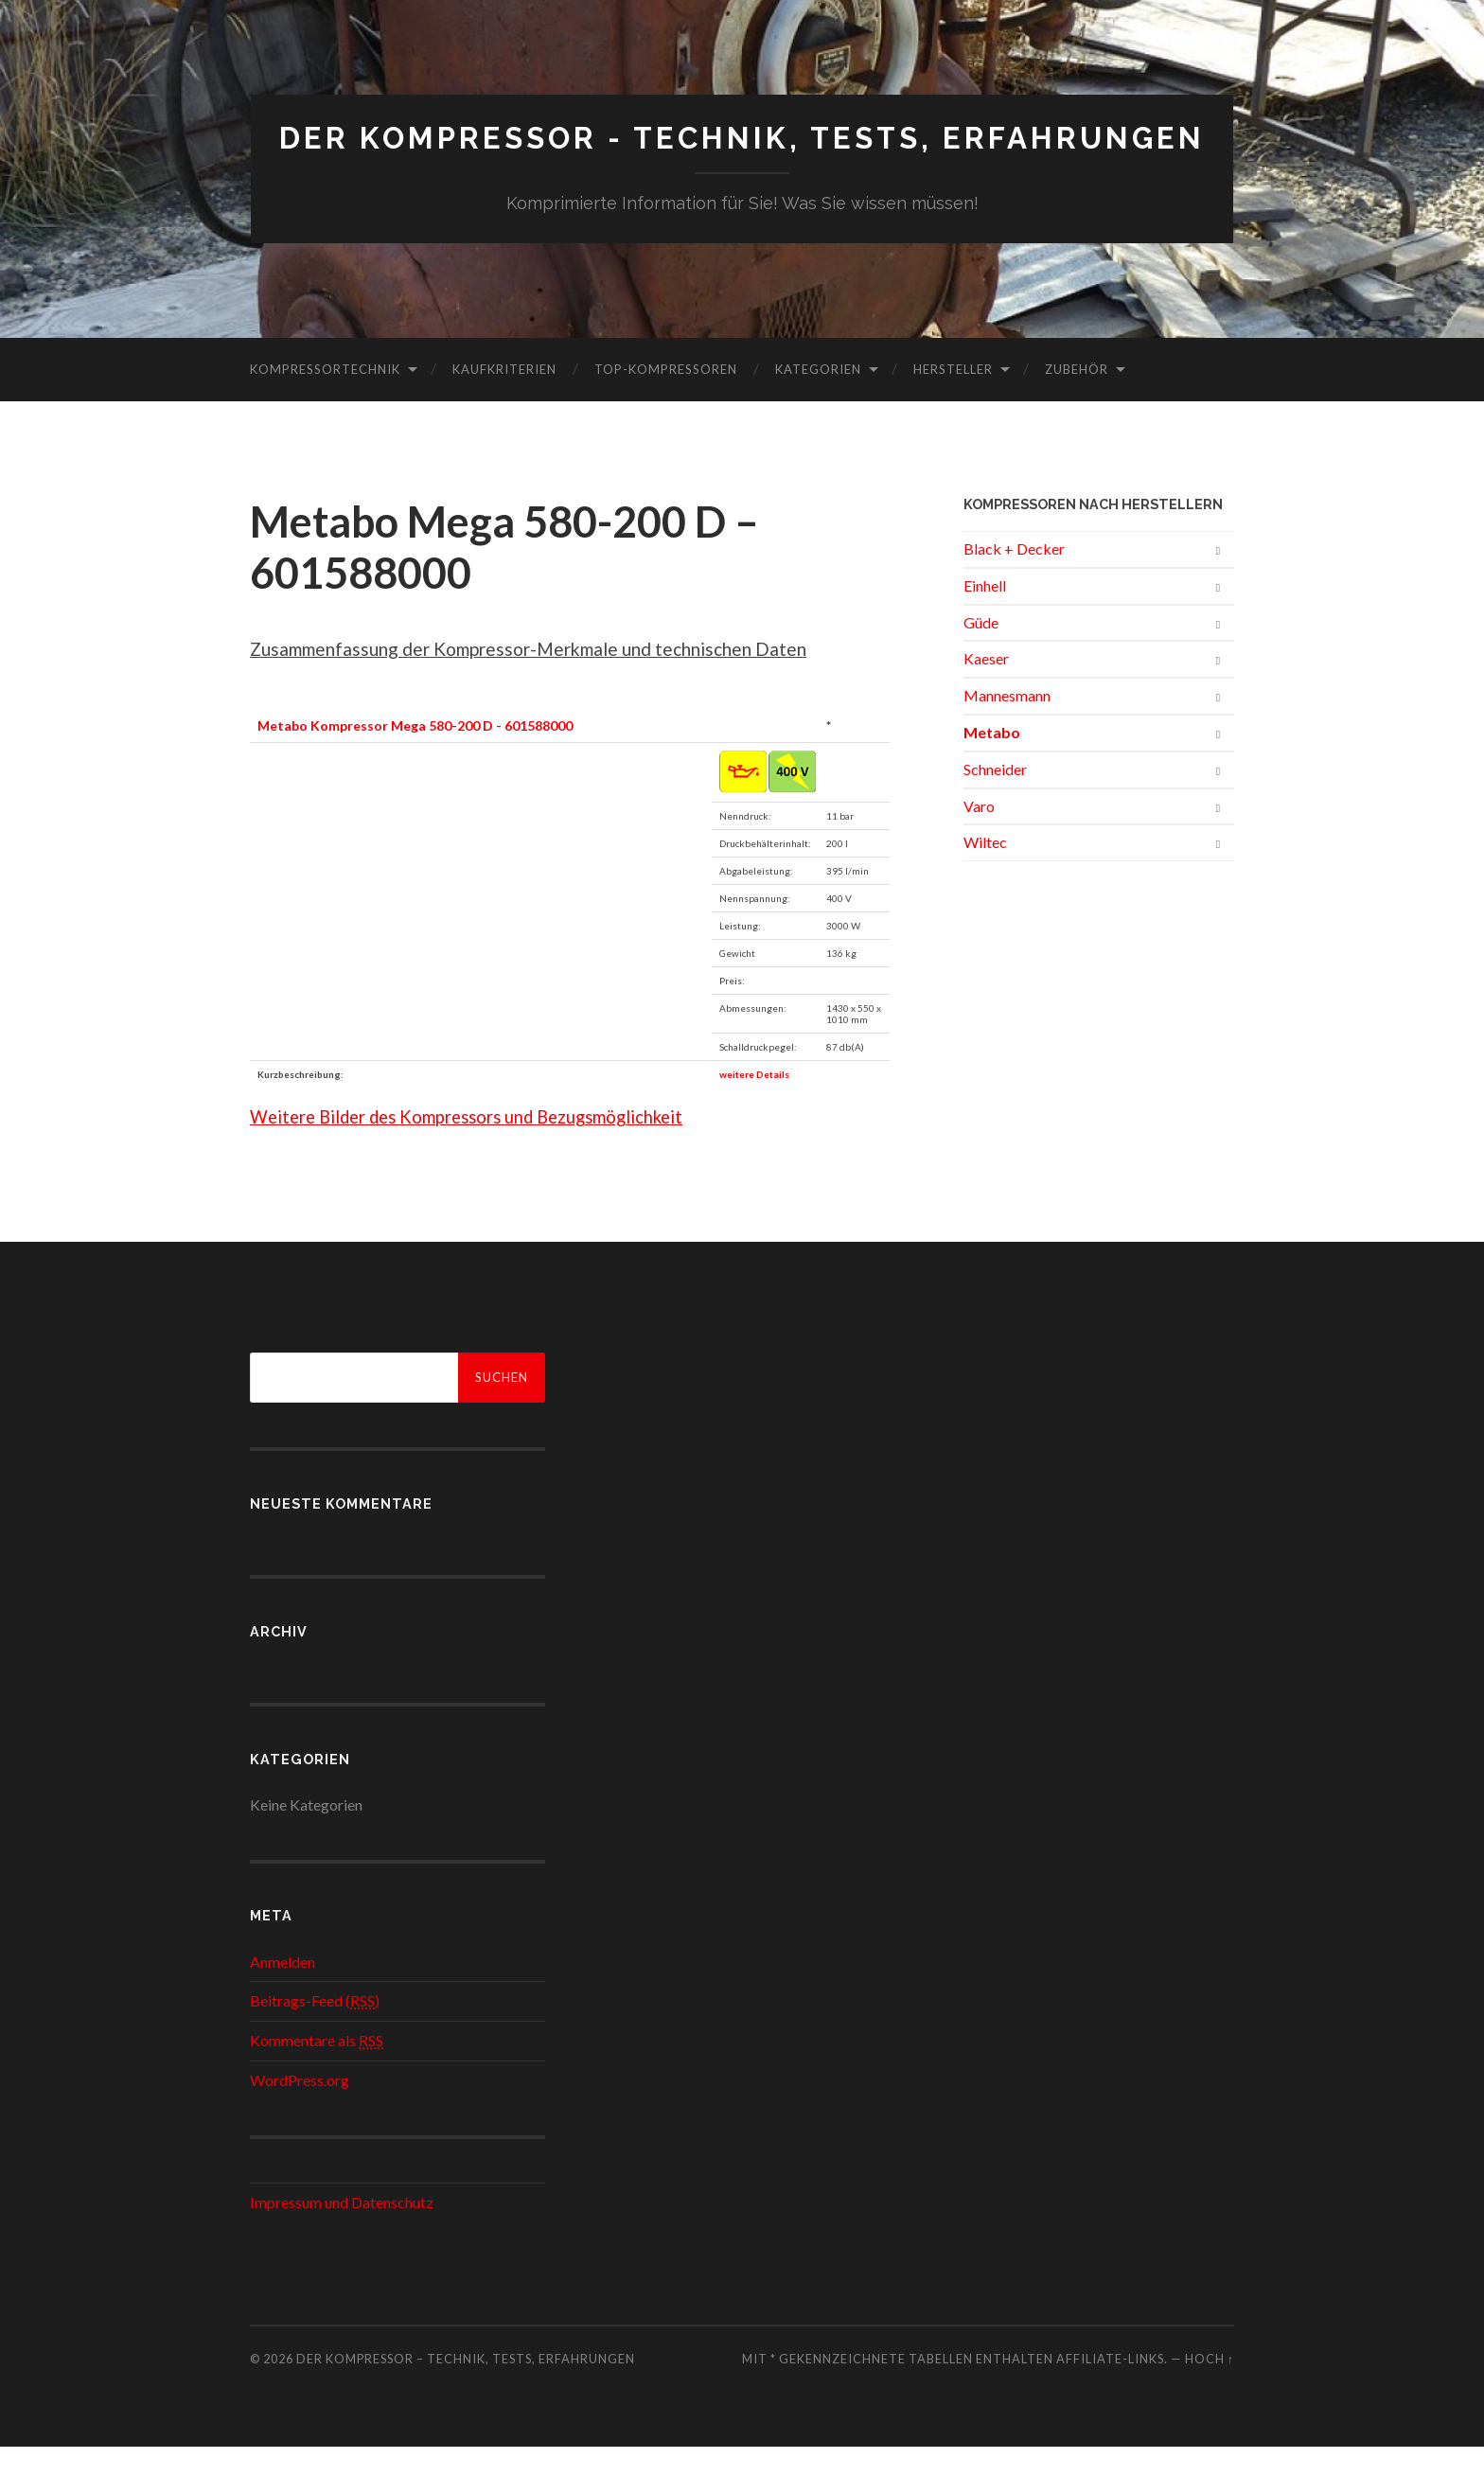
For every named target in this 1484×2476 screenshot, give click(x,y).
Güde (980, 651)
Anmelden (282, 1990)
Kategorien (818, 398)
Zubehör (1076, 398)
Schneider (995, 798)
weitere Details (754, 1102)
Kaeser (986, 688)
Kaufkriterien (504, 398)
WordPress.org (299, 2109)
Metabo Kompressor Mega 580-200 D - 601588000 (415, 755)
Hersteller (953, 398)
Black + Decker (1014, 578)
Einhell (984, 615)
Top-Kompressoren (665, 398)
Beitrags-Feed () (315, 2030)
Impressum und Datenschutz (341, 2231)
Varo (979, 834)
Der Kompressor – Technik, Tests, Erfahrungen (465, 2388)
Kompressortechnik (325, 398)
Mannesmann (1007, 725)
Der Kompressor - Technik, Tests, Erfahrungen (742, 153)
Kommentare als (316, 2069)
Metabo (991, 761)
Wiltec (985, 871)
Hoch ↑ (1209, 2388)
